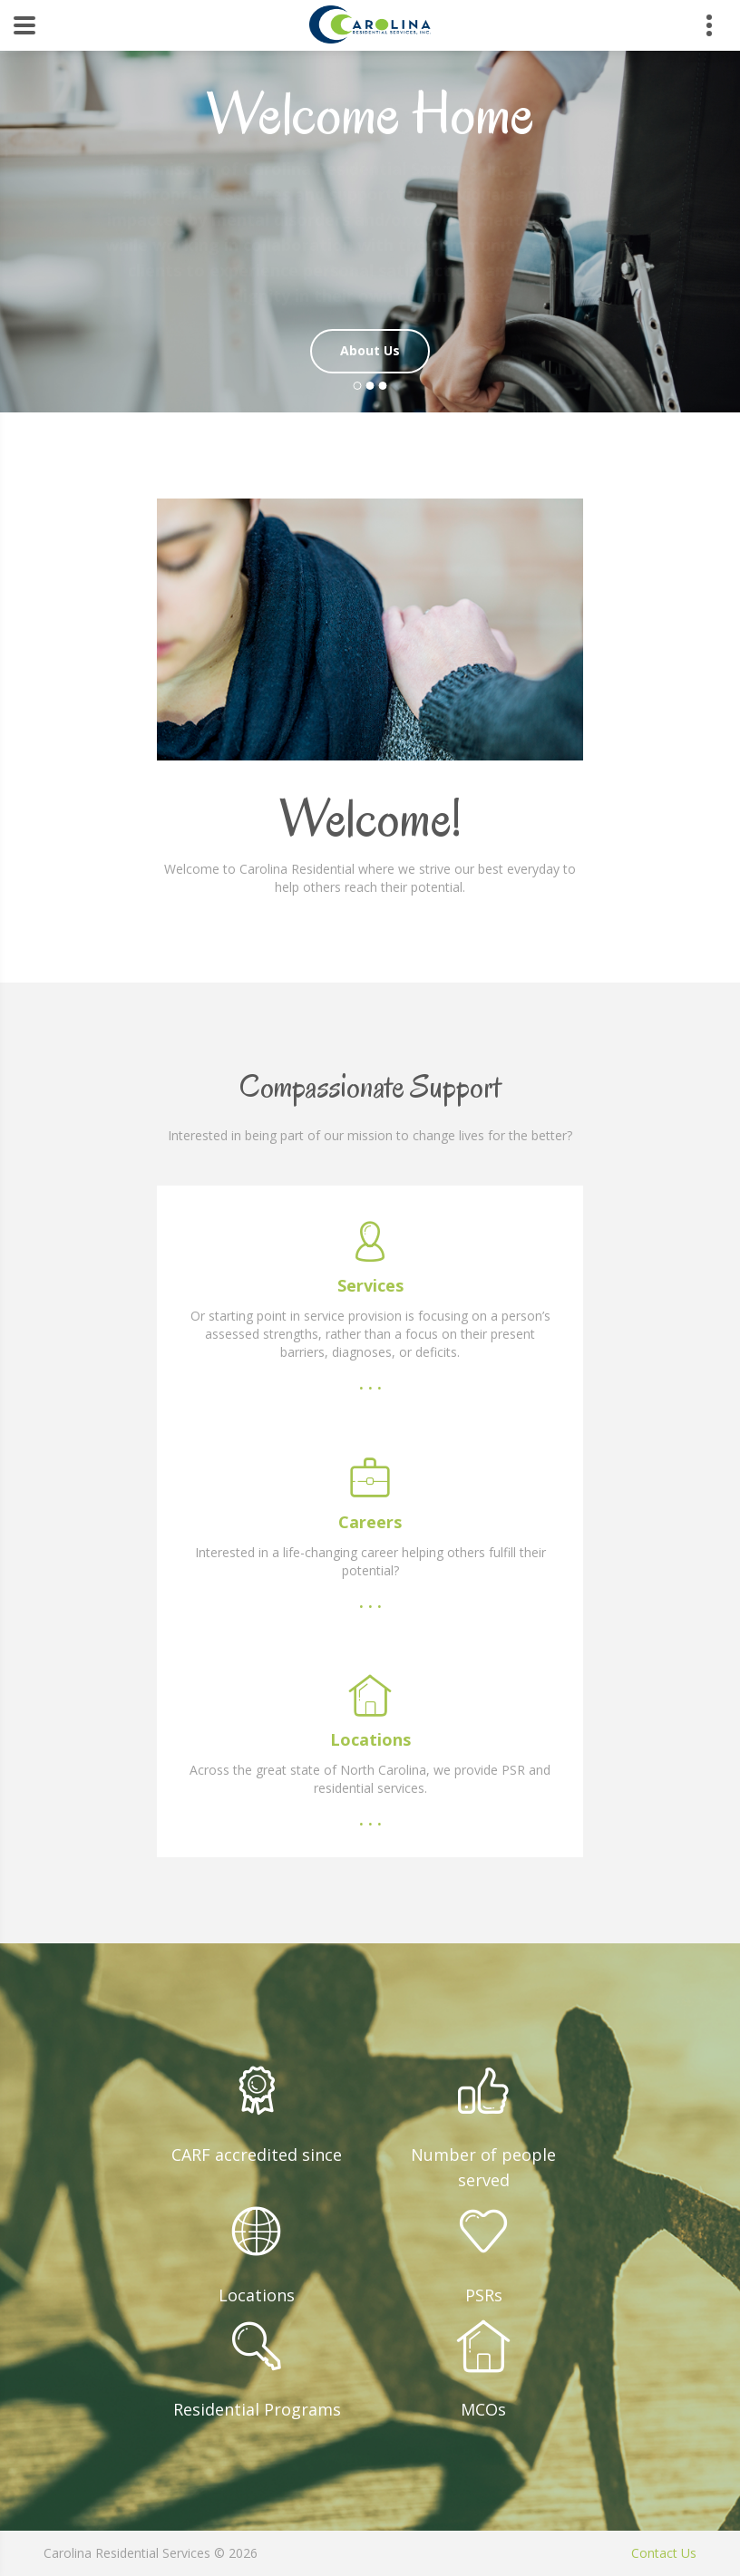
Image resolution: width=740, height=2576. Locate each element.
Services (370, 1285)
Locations (370, 1739)
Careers (370, 1522)
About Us (370, 350)
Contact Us (663, 2552)
